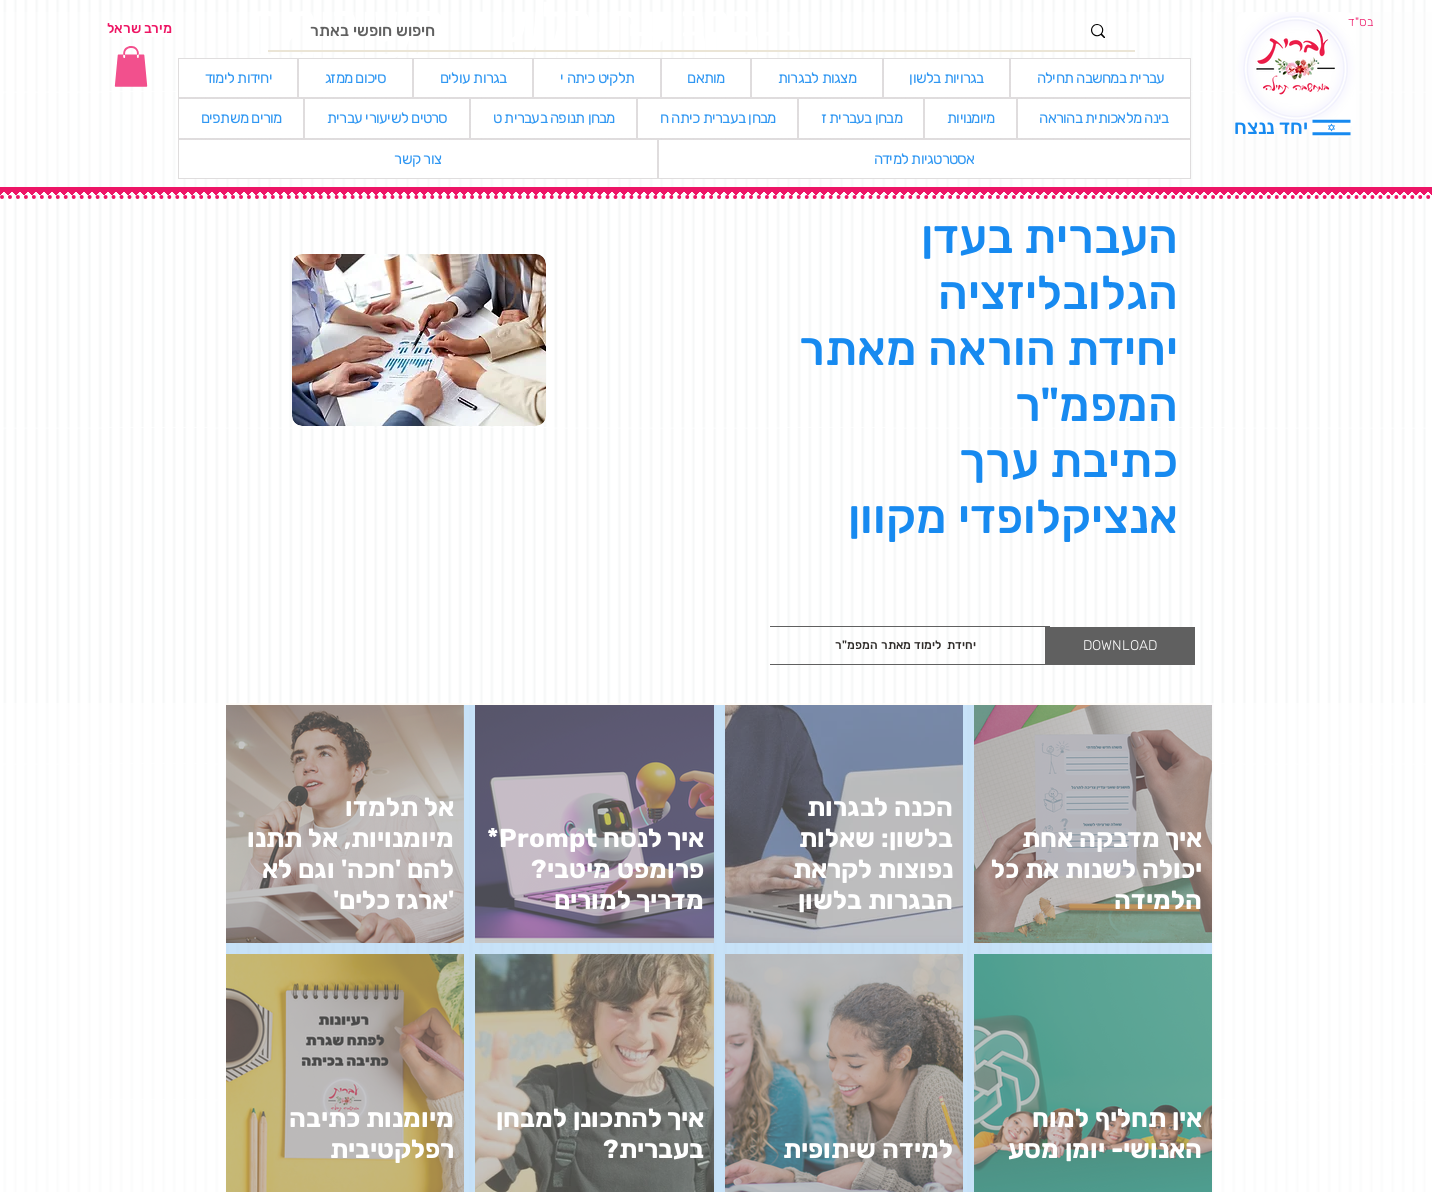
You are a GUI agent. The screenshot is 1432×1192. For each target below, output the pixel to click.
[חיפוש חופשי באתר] (694, 31)
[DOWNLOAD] (1120, 646)
